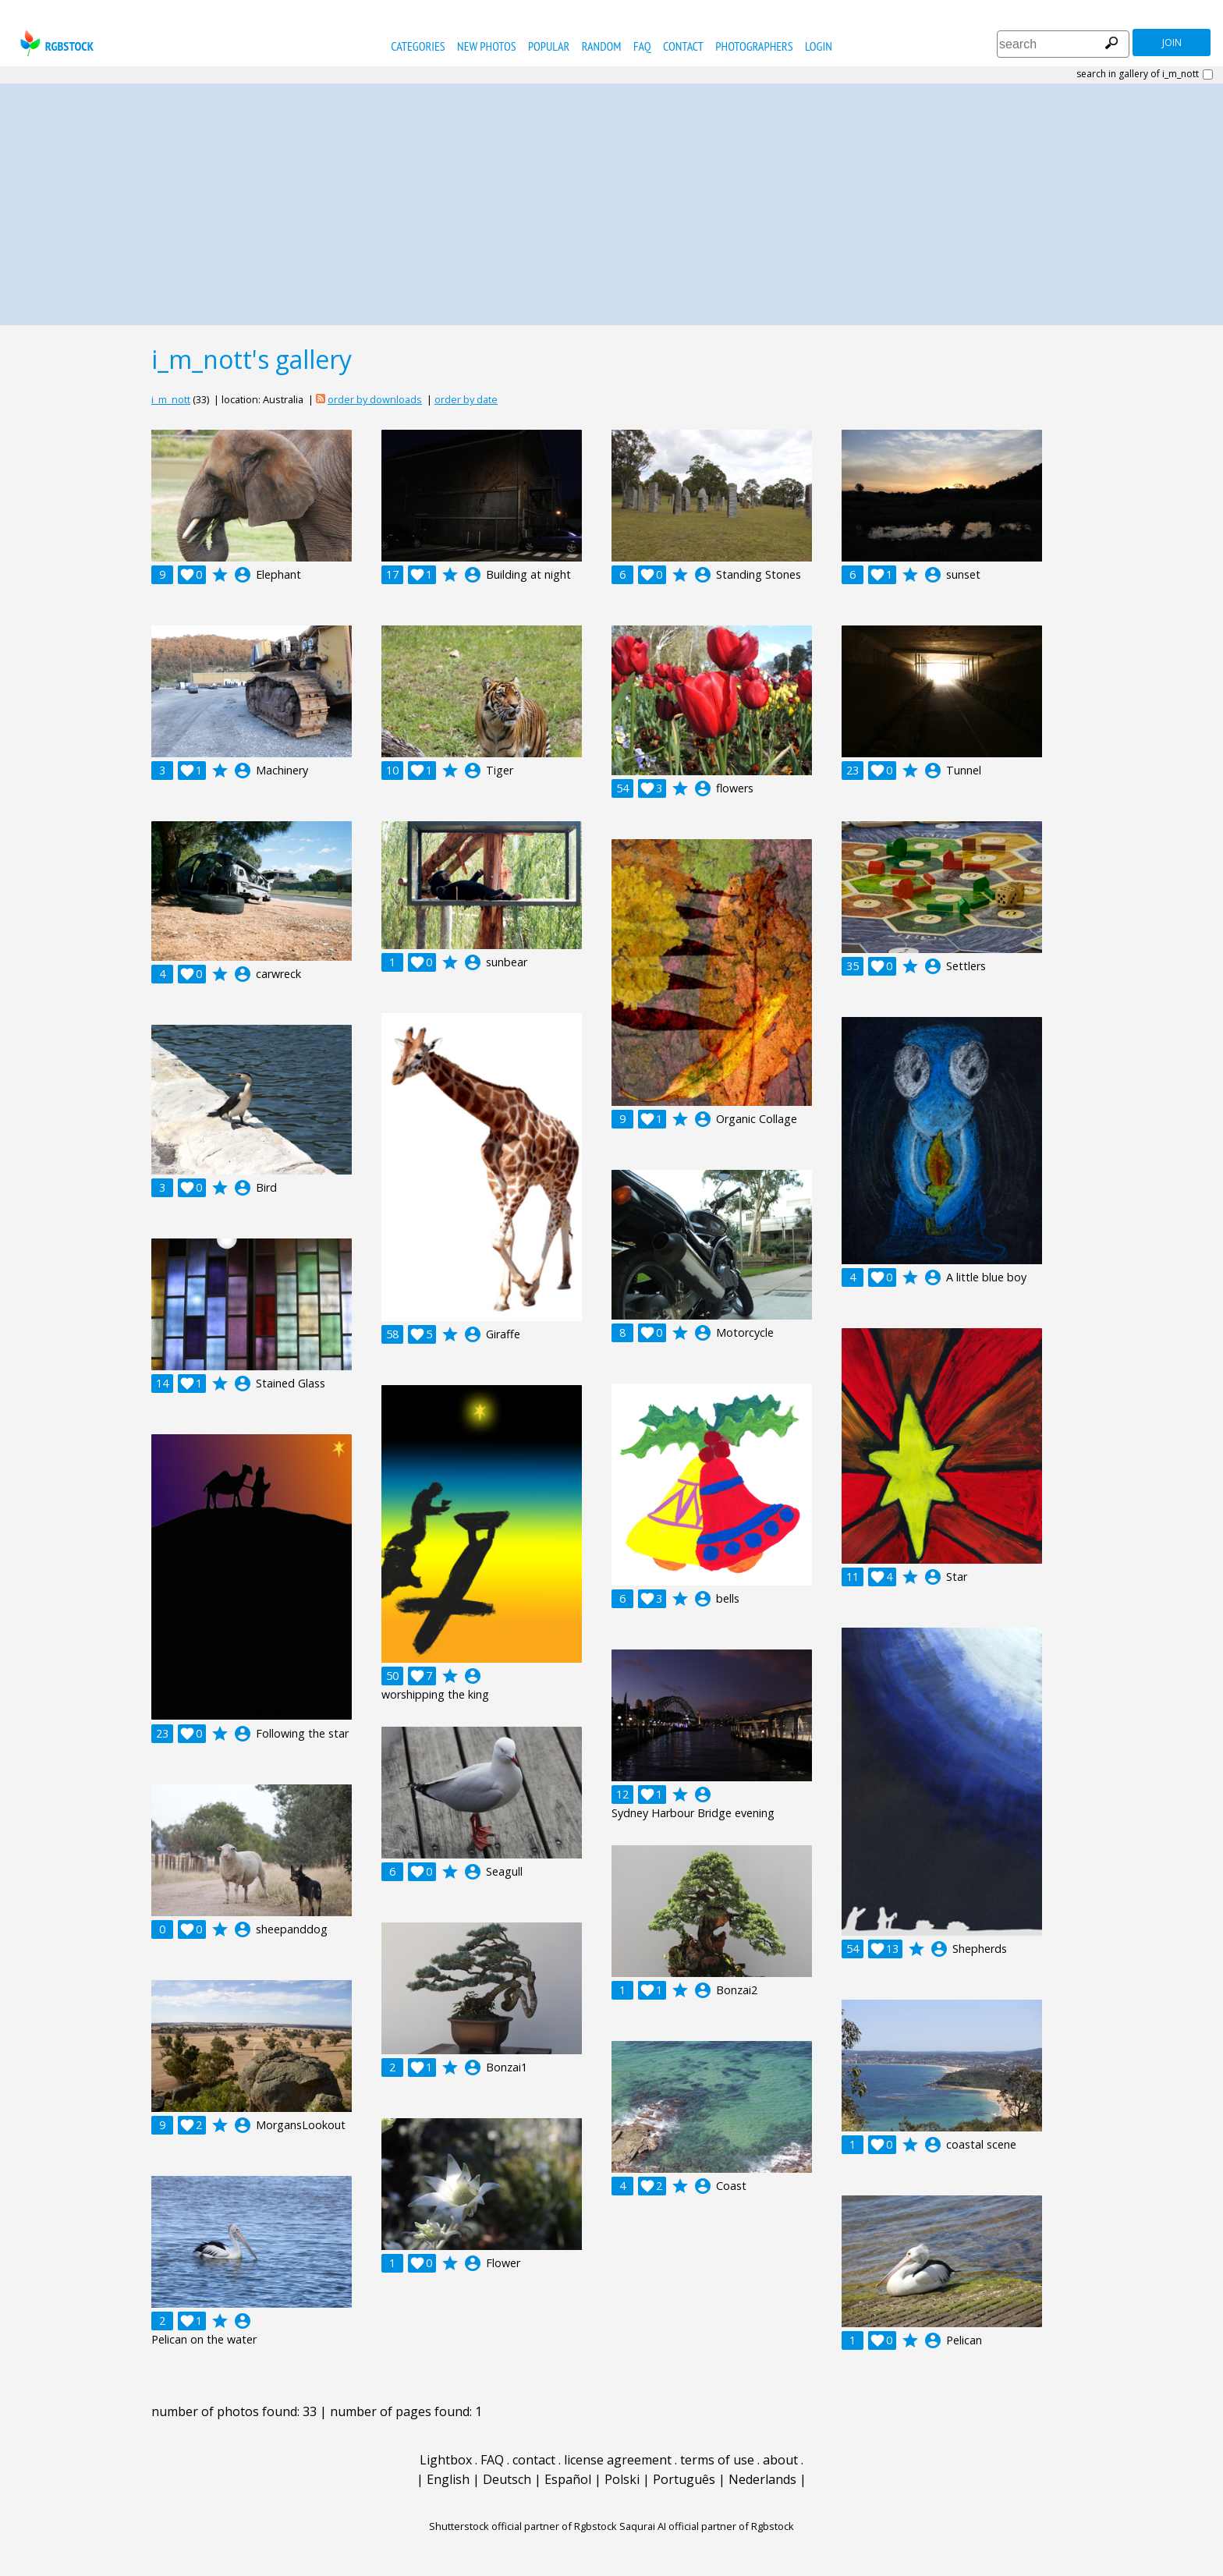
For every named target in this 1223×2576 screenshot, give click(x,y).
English (448, 2479)
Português (684, 2479)
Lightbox (446, 2459)
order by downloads (375, 399)
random (602, 46)
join (1172, 42)
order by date (466, 399)
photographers (753, 46)
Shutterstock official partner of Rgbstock (523, 2526)
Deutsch (507, 2479)
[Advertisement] (611, 200)
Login (818, 46)
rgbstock (55, 43)
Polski (622, 2479)
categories (418, 46)
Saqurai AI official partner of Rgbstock (706, 2526)
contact (683, 46)
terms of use (717, 2459)
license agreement (618, 2459)
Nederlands (762, 2479)
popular (548, 46)
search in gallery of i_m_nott (1137, 74)
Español (567, 2479)
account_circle (242, 574)
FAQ (642, 46)
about (780, 2459)
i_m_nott (170, 399)
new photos (486, 46)
